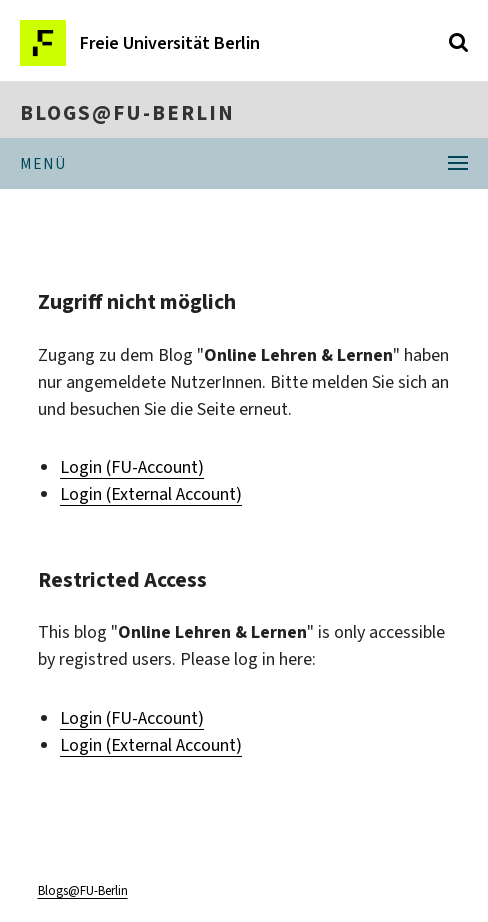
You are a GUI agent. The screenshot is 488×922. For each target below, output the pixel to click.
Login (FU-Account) (132, 467)
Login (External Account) (151, 494)
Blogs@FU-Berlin (127, 113)
